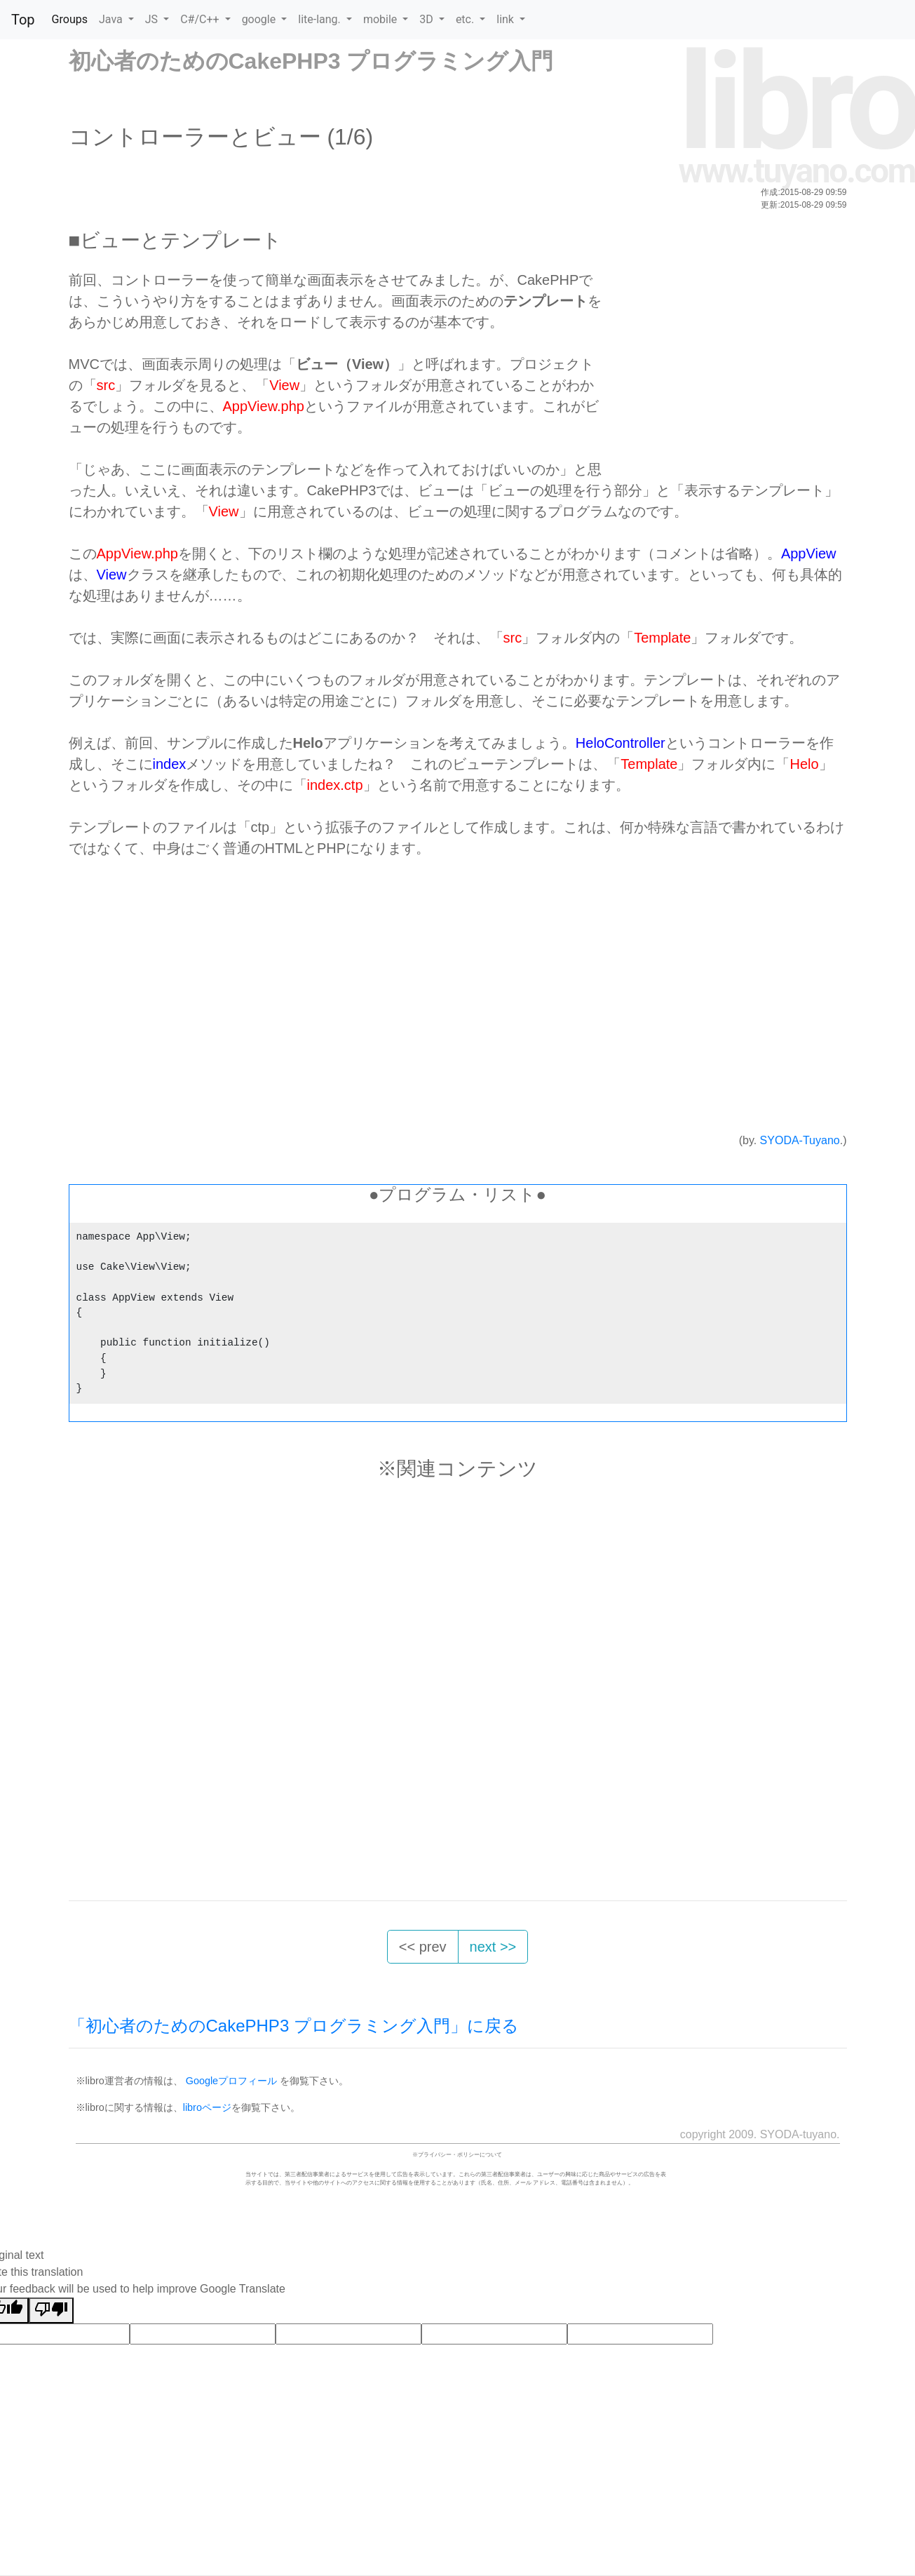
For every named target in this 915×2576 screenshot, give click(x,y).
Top (23, 19)
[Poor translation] (51, 2310)
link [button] (506, 19)
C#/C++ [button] (201, 19)
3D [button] (427, 19)
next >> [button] (493, 1946)
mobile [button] (381, 19)
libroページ (207, 2107)
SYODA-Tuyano (800, 1140)
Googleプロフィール (231, 2080)
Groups (70, 19)
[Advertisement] (722, 367)
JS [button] (153, 19)
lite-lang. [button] (321, 19)
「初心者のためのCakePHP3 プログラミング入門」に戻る (294, 2025)
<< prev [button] (423, 1946)
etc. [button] (466, 19)
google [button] (260, 19)
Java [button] (112, 19)
